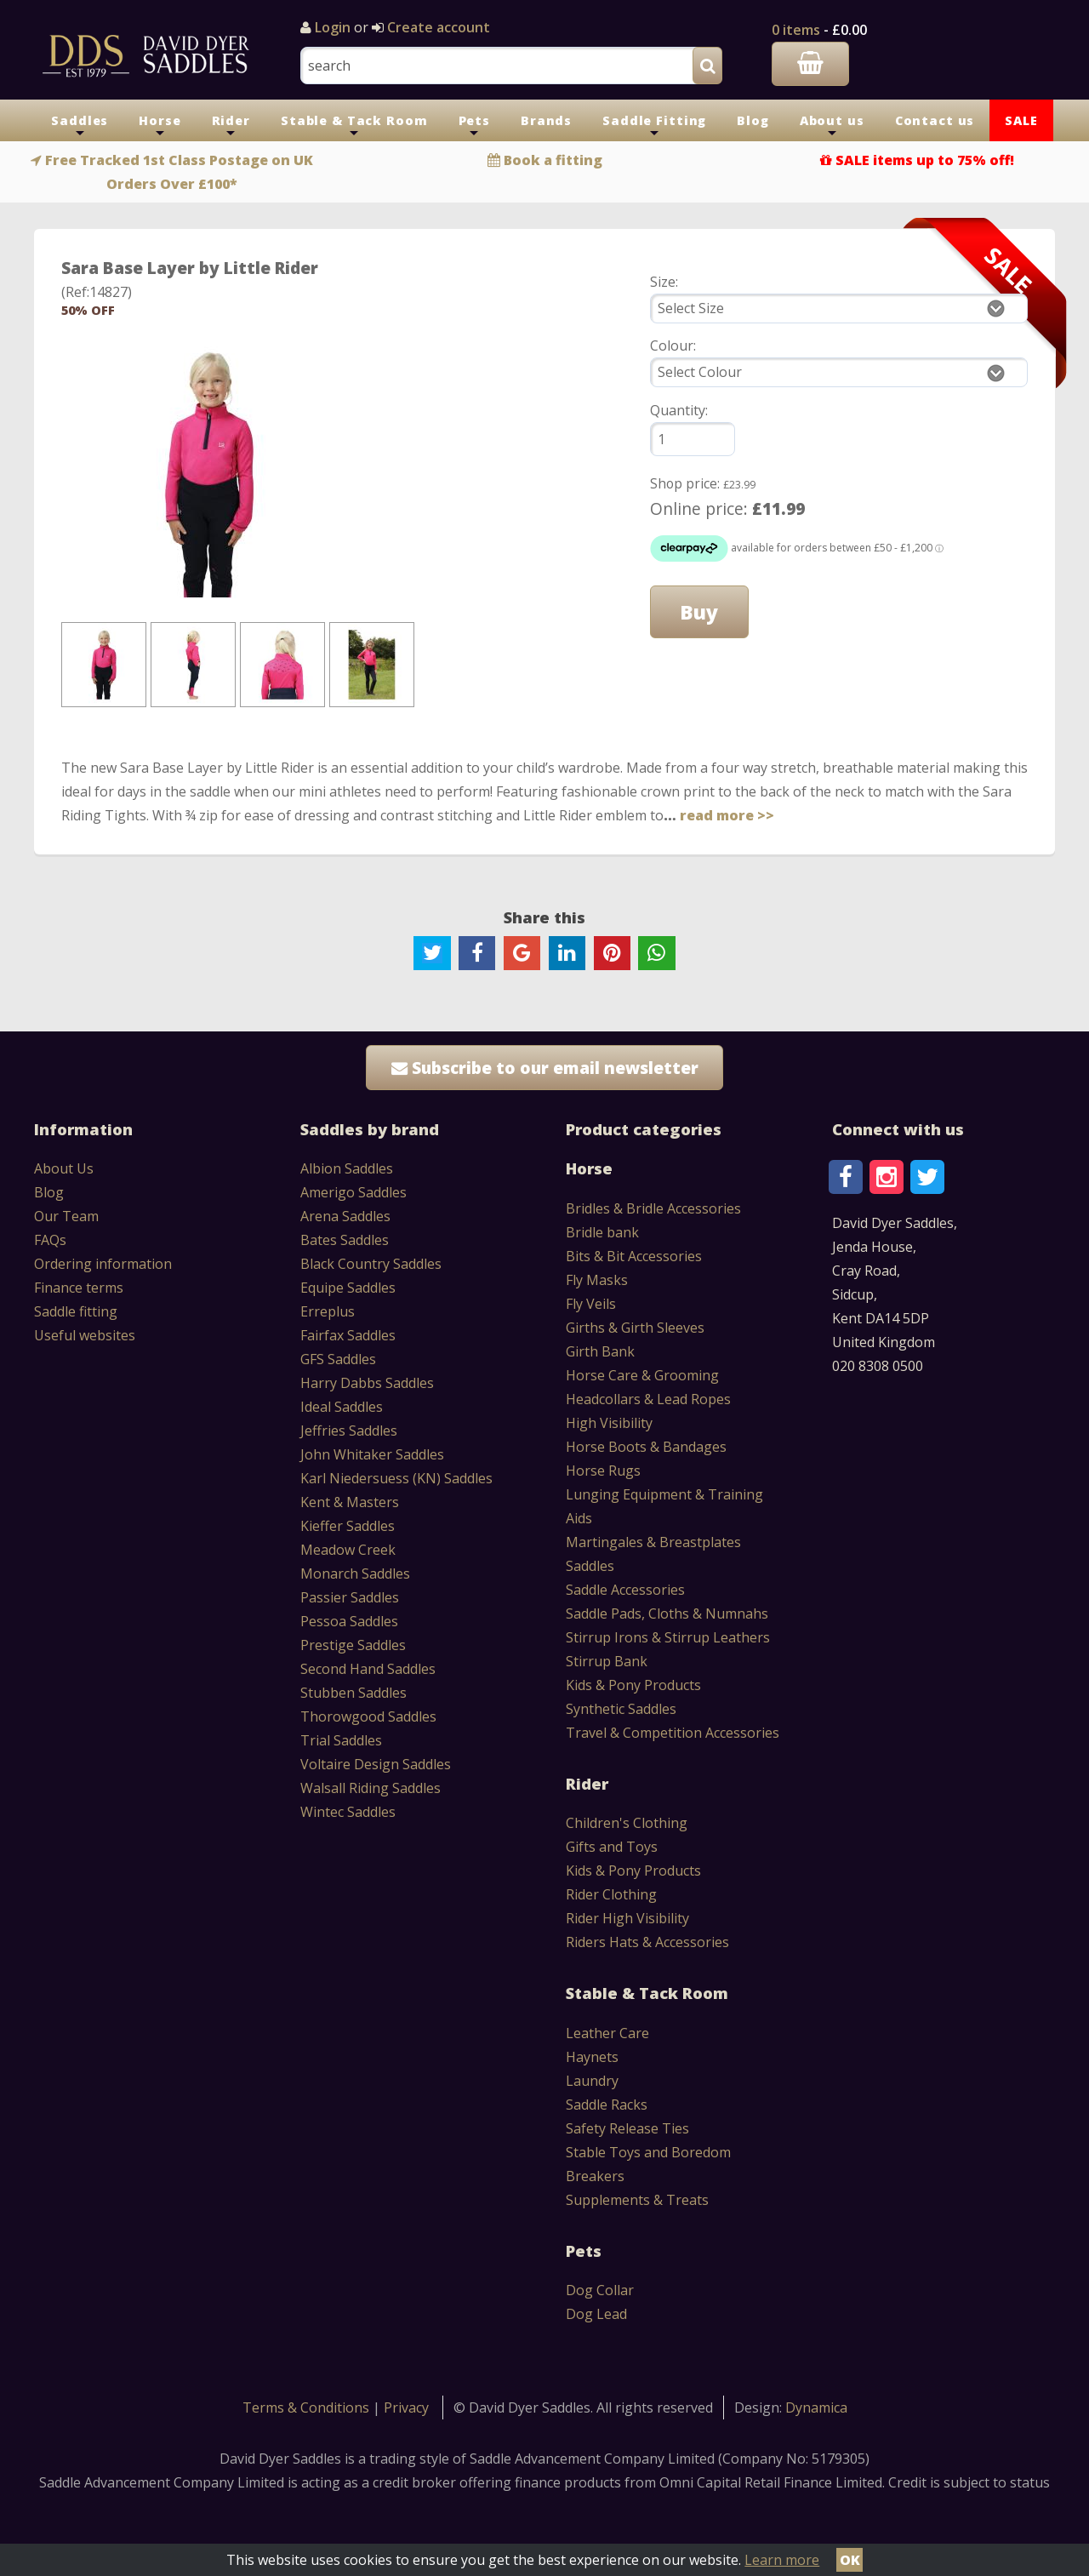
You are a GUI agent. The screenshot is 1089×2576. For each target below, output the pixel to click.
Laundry (592, 2080)
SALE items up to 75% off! (924, 160)
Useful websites (84, 1335)
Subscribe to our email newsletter (544, 1067)
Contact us (935, 120)
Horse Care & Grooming (642, 1375)
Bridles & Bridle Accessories (653, 1208)
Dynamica (816, 2407)
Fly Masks (597, 1280)
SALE (1021, 120)
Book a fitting (553, 160)
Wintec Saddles (348, 1811)
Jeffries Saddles (348, 1430)
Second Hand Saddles (368, 1668)
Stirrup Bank (606, 1661)
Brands (546, 120)
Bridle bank (602, 1232)
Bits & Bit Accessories (634, 1256)
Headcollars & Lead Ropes (648, 1399)
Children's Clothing (626, 1822)
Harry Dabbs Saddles (367, 1383)
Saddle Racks (606, 2104)
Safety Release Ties (627, 2128)
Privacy (406, 2407)
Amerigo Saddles (353, 1192)
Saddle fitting (75, 1311)
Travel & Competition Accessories (672, 1732)
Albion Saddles (346, 1168)
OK (850, 2559)
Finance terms (78, 1287)
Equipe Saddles (348, 1287)
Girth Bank (600, 1351)
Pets (474, 126)
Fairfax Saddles (348, 1335)
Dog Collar (600, 2290)
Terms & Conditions (307, 2407)
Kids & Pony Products (633, 1685)
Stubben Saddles (353, 1692)
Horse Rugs (603, 1470)
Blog (752, 120)
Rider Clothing (611, 1894)
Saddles (79, 126)
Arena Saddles (345, 1216)
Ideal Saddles (341, 1406)
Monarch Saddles (355, 1573)
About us (832, 126)
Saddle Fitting (654, 126)
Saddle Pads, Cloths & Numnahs (667, 1613)
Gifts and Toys (612, 1846)
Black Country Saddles (371, 1263)
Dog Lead (596, 2314)
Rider (231, 126)
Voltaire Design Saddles (375, 1764)
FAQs (50, 1240)
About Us (64, 1168)
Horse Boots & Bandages (646, 1446)
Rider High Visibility (627, 1918)
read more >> (727, 815)
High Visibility (609, 1423)
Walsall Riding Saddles (370, 1788)
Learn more (781, 2559)
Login (333, 27)
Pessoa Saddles (349, 1621)
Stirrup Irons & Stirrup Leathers (668, 1637)
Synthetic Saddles (621, 1708)
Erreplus (327, 1311)
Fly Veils (591, 1303)
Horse (159, 126)
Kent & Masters (349, 1502)
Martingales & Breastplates (653, 1542)
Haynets (592, 2057)
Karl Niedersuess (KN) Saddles (396, 1478)
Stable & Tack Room (354, 126)
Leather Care (607, 2033)
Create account (437, 27)
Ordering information (103, 1263)
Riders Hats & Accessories (647, 1942)
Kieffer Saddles (347, 1525)
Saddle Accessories (625, 1589)
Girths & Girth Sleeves (635, 1327)
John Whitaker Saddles (372, 1454)
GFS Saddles (338, 1359)
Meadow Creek (348, 1549)
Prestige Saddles (353, 1645)
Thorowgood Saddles (368, 1716)
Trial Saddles (341, 1740)
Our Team (66, 1216)
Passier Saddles (349, 1597)
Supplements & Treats (637, 2199)
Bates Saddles (344, 1240)
